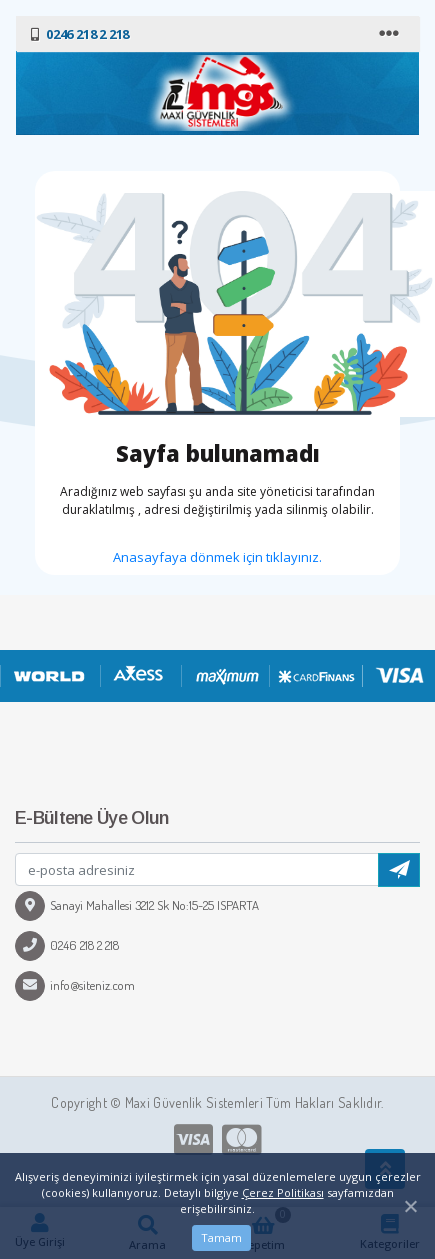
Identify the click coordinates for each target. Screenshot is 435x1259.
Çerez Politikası (283, 1192)
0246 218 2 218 (67, 945)
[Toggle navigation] (391, 34)
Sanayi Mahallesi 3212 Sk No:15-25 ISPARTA (137, 905)
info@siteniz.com (75, 985)
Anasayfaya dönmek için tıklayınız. (217, 557)
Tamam (221, 1237)
